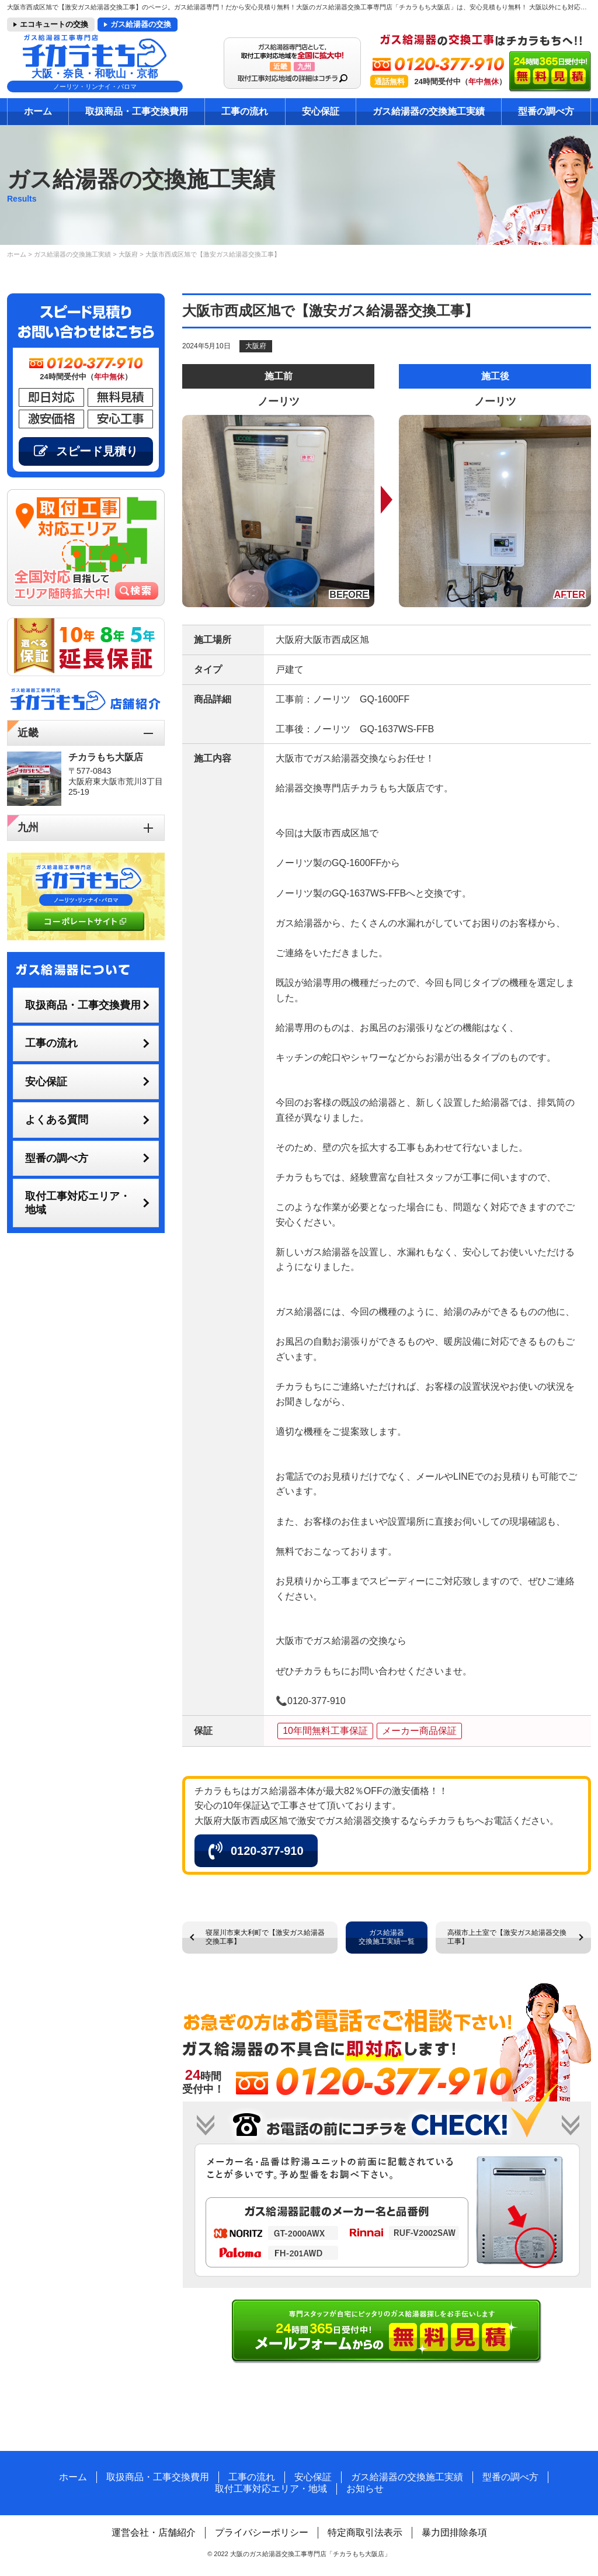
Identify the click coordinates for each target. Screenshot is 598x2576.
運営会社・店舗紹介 (154, 2532)
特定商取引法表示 (365, 2532)
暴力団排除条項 (454, 2532)
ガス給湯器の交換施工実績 (429, 111)
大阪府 (255, 346)
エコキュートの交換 (54, 24)
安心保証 (320, 111)
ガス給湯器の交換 (140, 24)
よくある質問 (56, 1120)
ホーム (38, 111)
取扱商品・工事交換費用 (136, 111)
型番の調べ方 (546, 111)
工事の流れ (244, 111)
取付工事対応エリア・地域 (77, 1203)
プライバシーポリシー (261, 2532)
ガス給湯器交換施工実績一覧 (387, 1937)
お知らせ (365, 2489)
